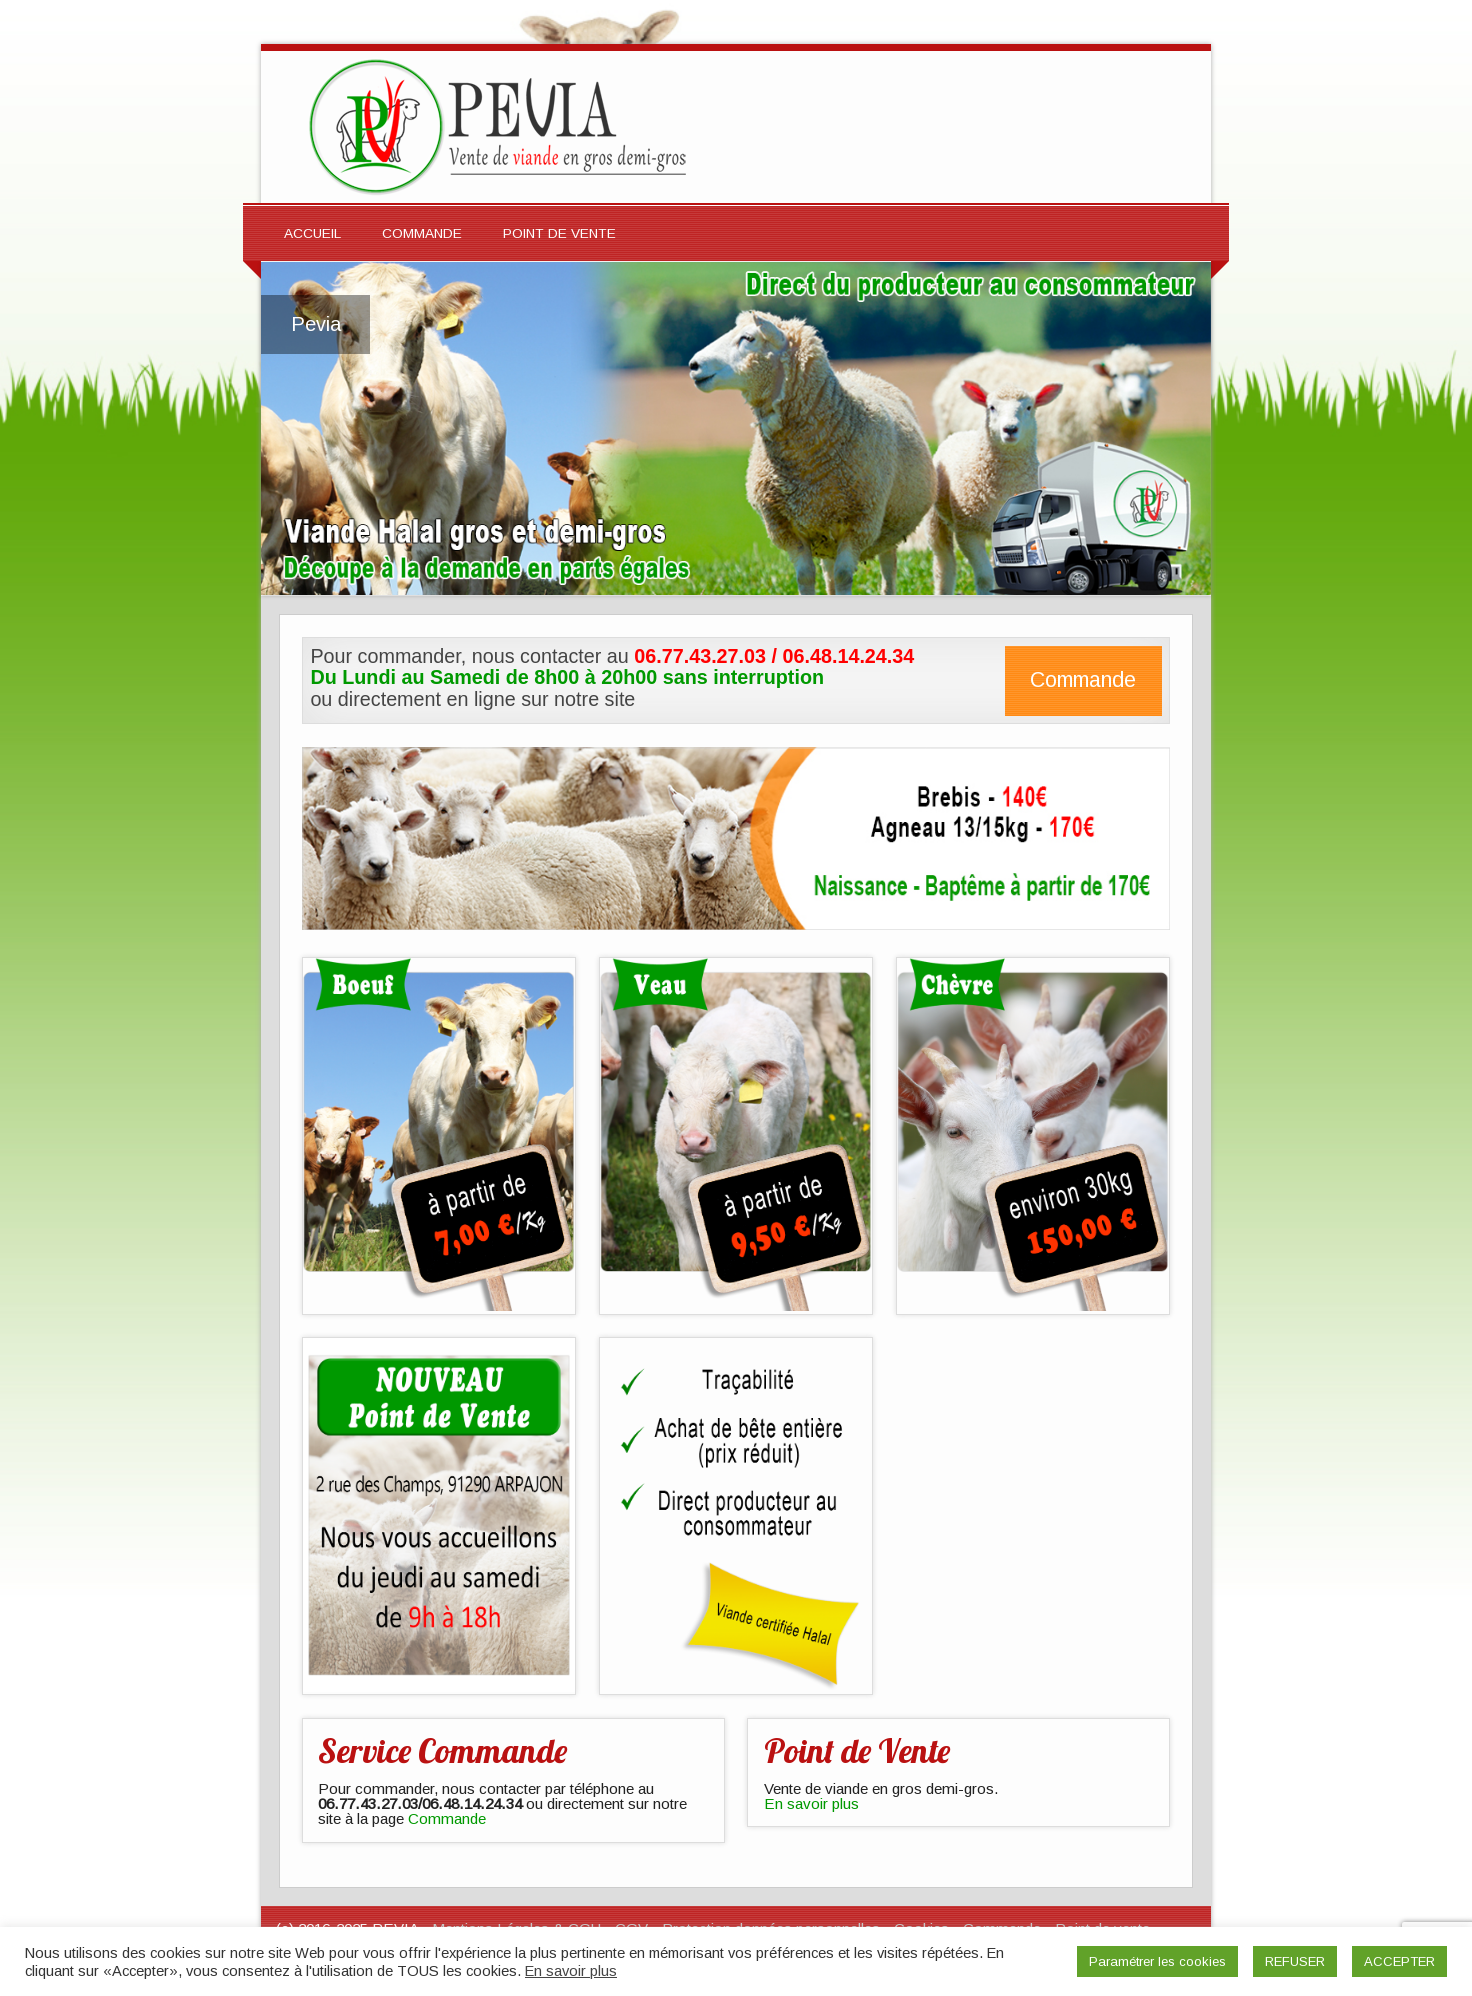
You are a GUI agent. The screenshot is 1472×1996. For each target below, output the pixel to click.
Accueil (312, 233)
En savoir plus (811, 1803)
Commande (422, 233)
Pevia (316, 324)
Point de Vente (559, 233)
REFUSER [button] (1295, 1961)
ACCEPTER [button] (1399, 1961)
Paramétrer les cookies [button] (1157, 1961)
